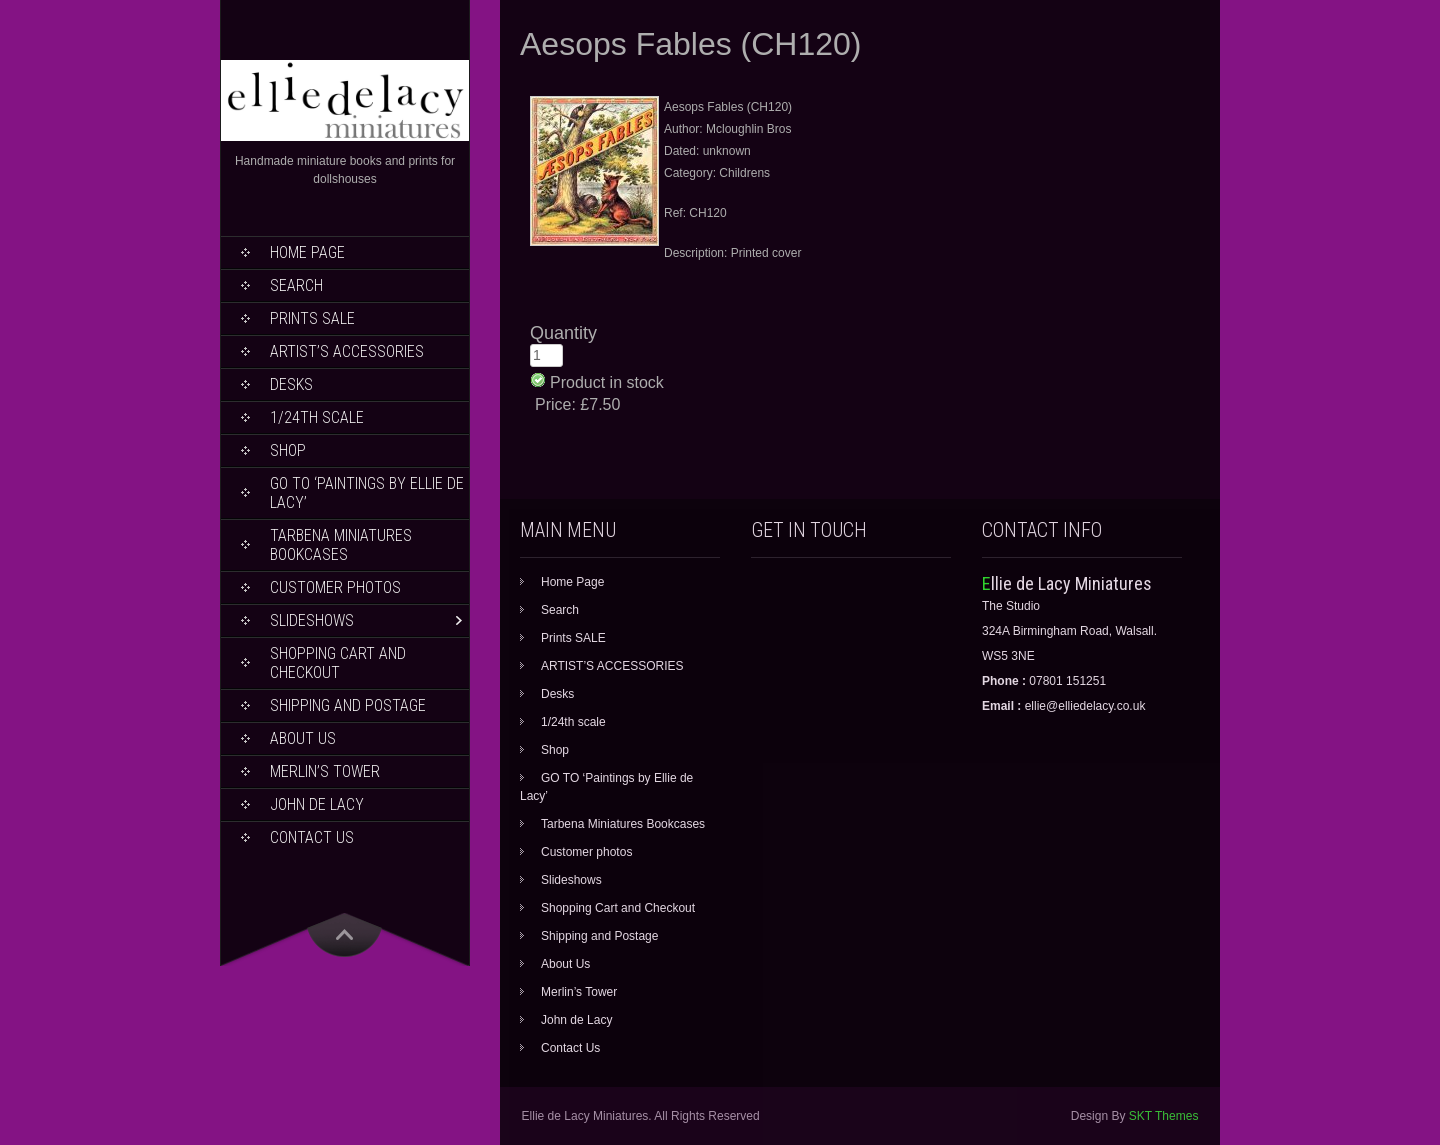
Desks (291, 384)
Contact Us (312, 837)
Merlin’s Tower (325, 771)
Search (296, 285)
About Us (303, 738)
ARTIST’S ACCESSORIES (347, 351)
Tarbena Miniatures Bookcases (341, 545)
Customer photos (335, 587)
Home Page (307, 252)
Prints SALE (312, 318)
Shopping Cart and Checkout (338, 663)
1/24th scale (317, 417)
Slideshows (312, 620)
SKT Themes (1164, 1116)
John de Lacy (317, 804)
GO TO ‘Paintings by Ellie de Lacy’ (367, 493)
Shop (288, 450)
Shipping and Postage (348, 705)
